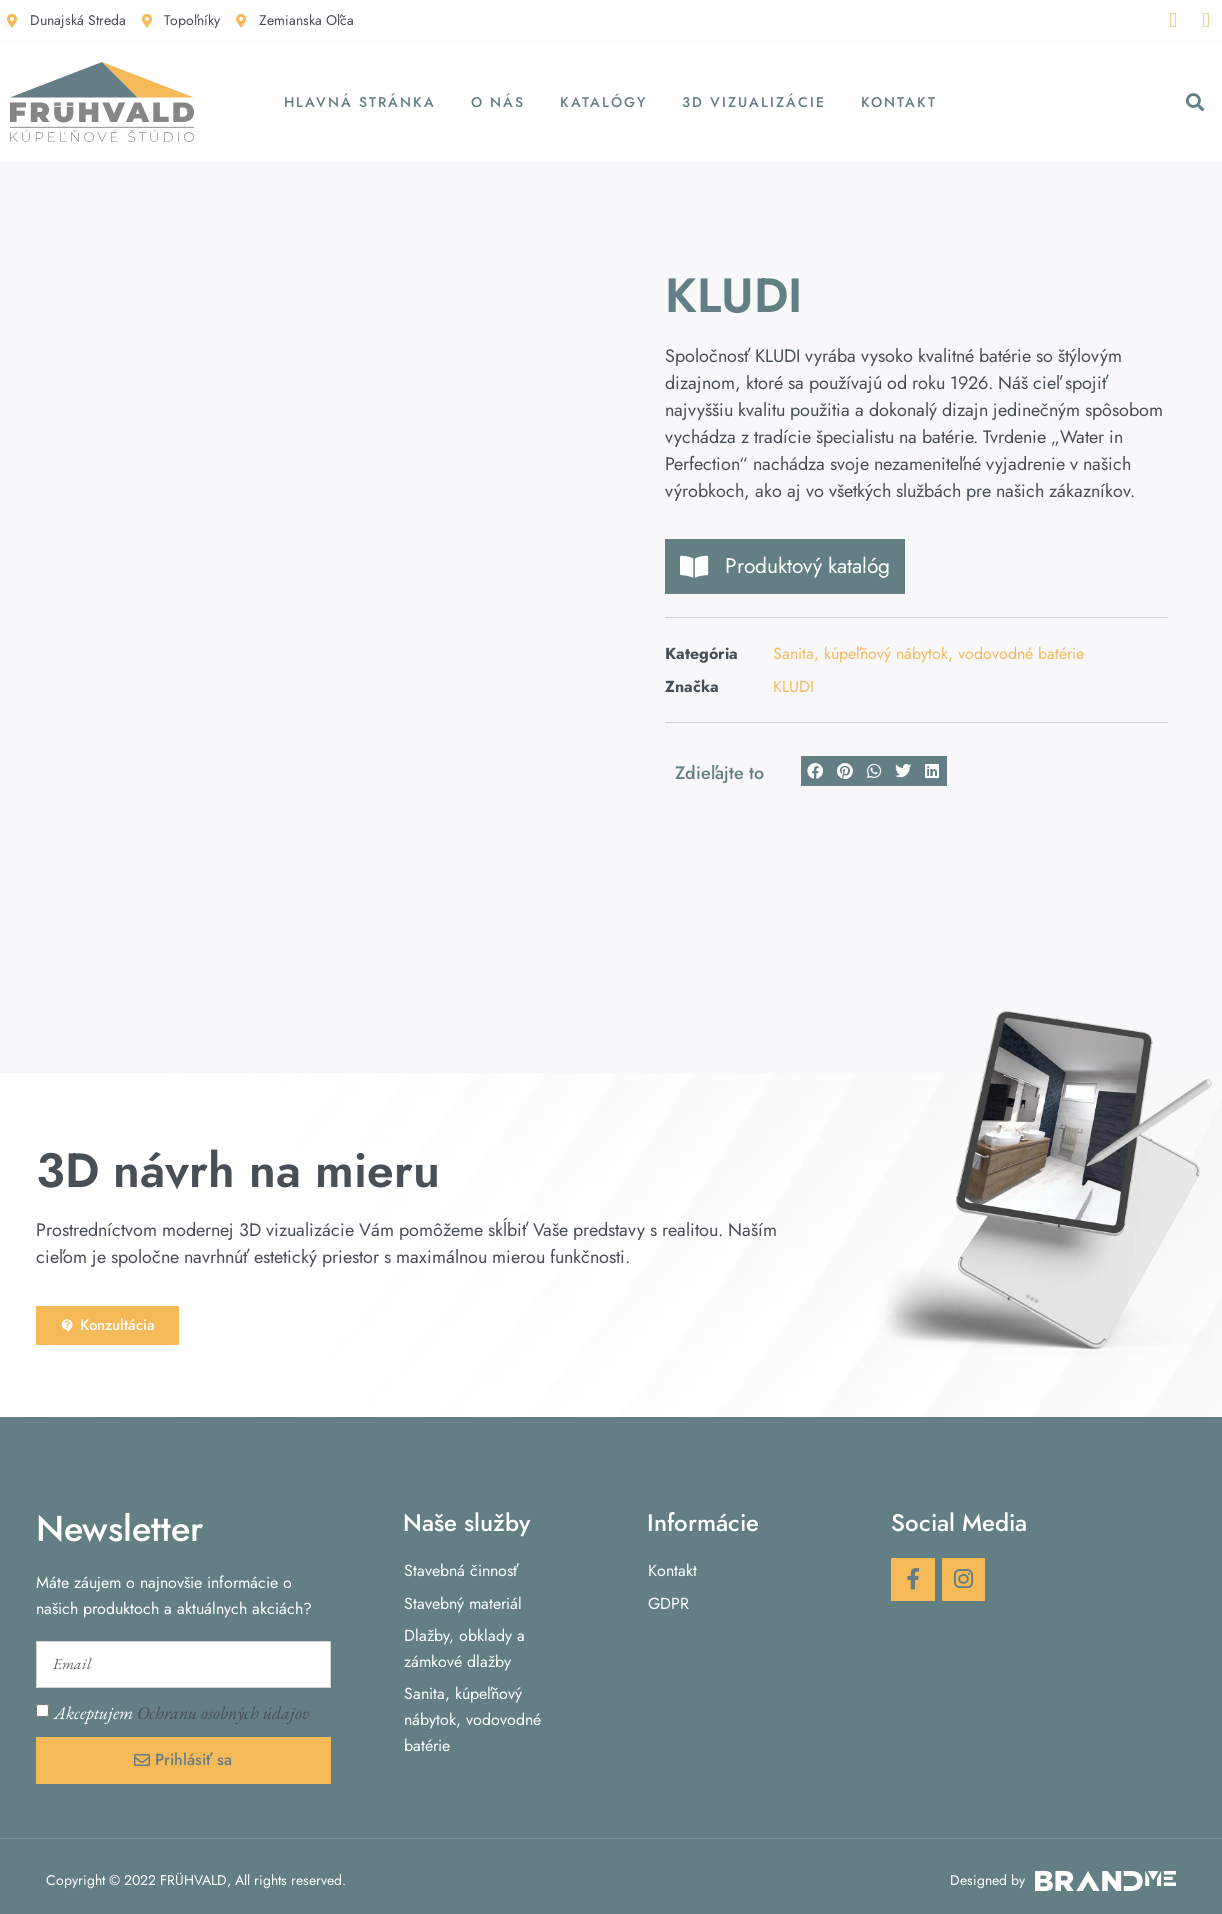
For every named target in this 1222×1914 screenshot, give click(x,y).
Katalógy (603, 102)
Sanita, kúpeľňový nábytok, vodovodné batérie (928, 653)
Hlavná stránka (360, 102)
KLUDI (793, 686)
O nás (498, 102)
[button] (1195, 102)
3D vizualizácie (754, 102)
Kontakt (899, 102)
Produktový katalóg (785, 566)
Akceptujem (181, 1705)
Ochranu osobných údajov (223, 1705)
